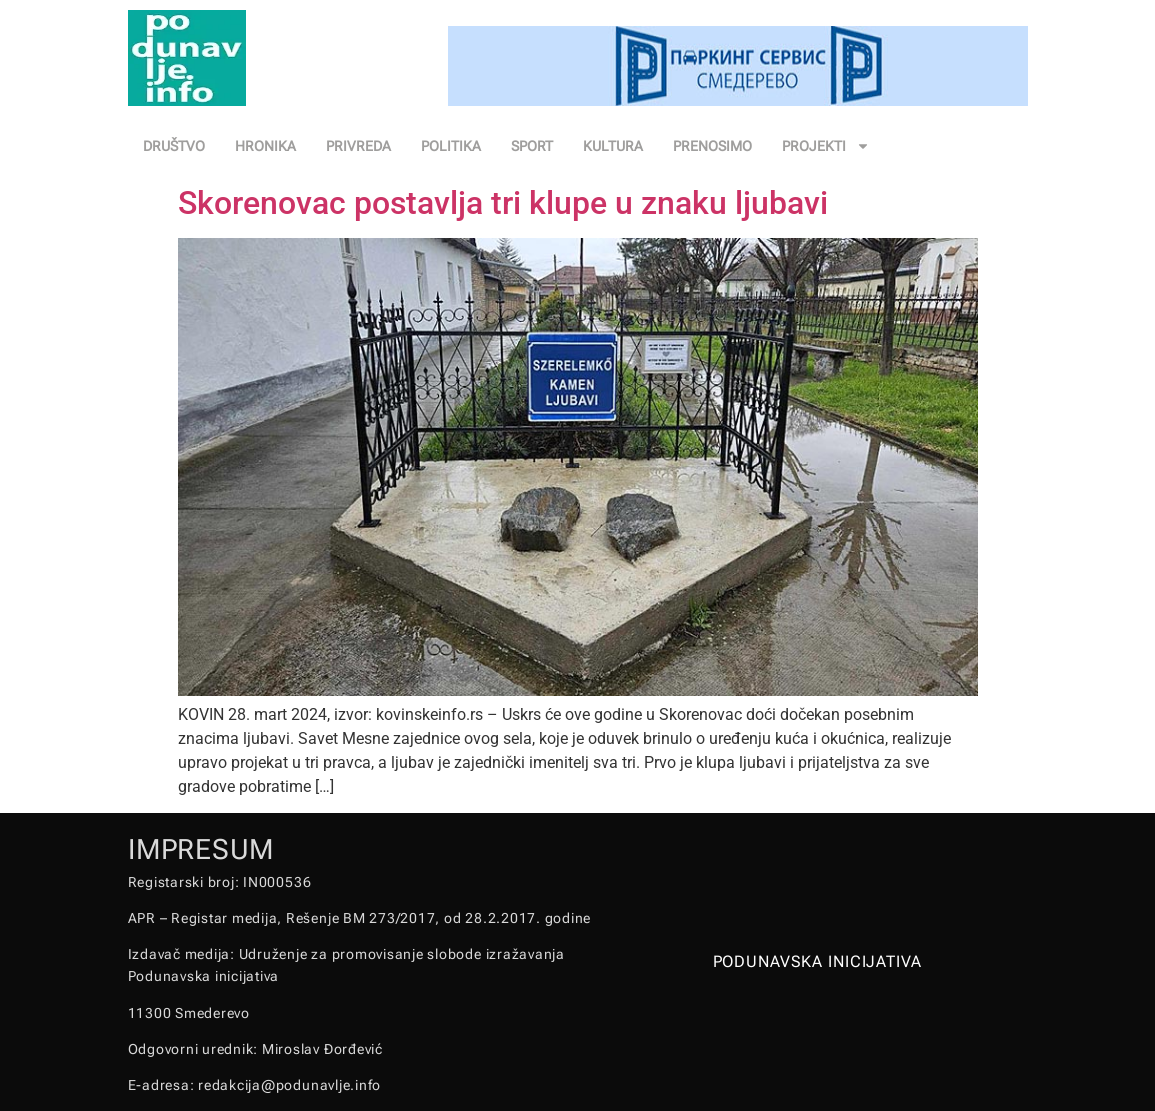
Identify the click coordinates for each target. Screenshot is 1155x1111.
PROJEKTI (826, 146)
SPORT (532, 146)
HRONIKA (265, 146)
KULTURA (613, 146)
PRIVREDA (358, 146)
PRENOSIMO (712, 146)
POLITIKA (451, 146)
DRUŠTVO (174, 146)
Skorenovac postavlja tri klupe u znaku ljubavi (503, 203)
